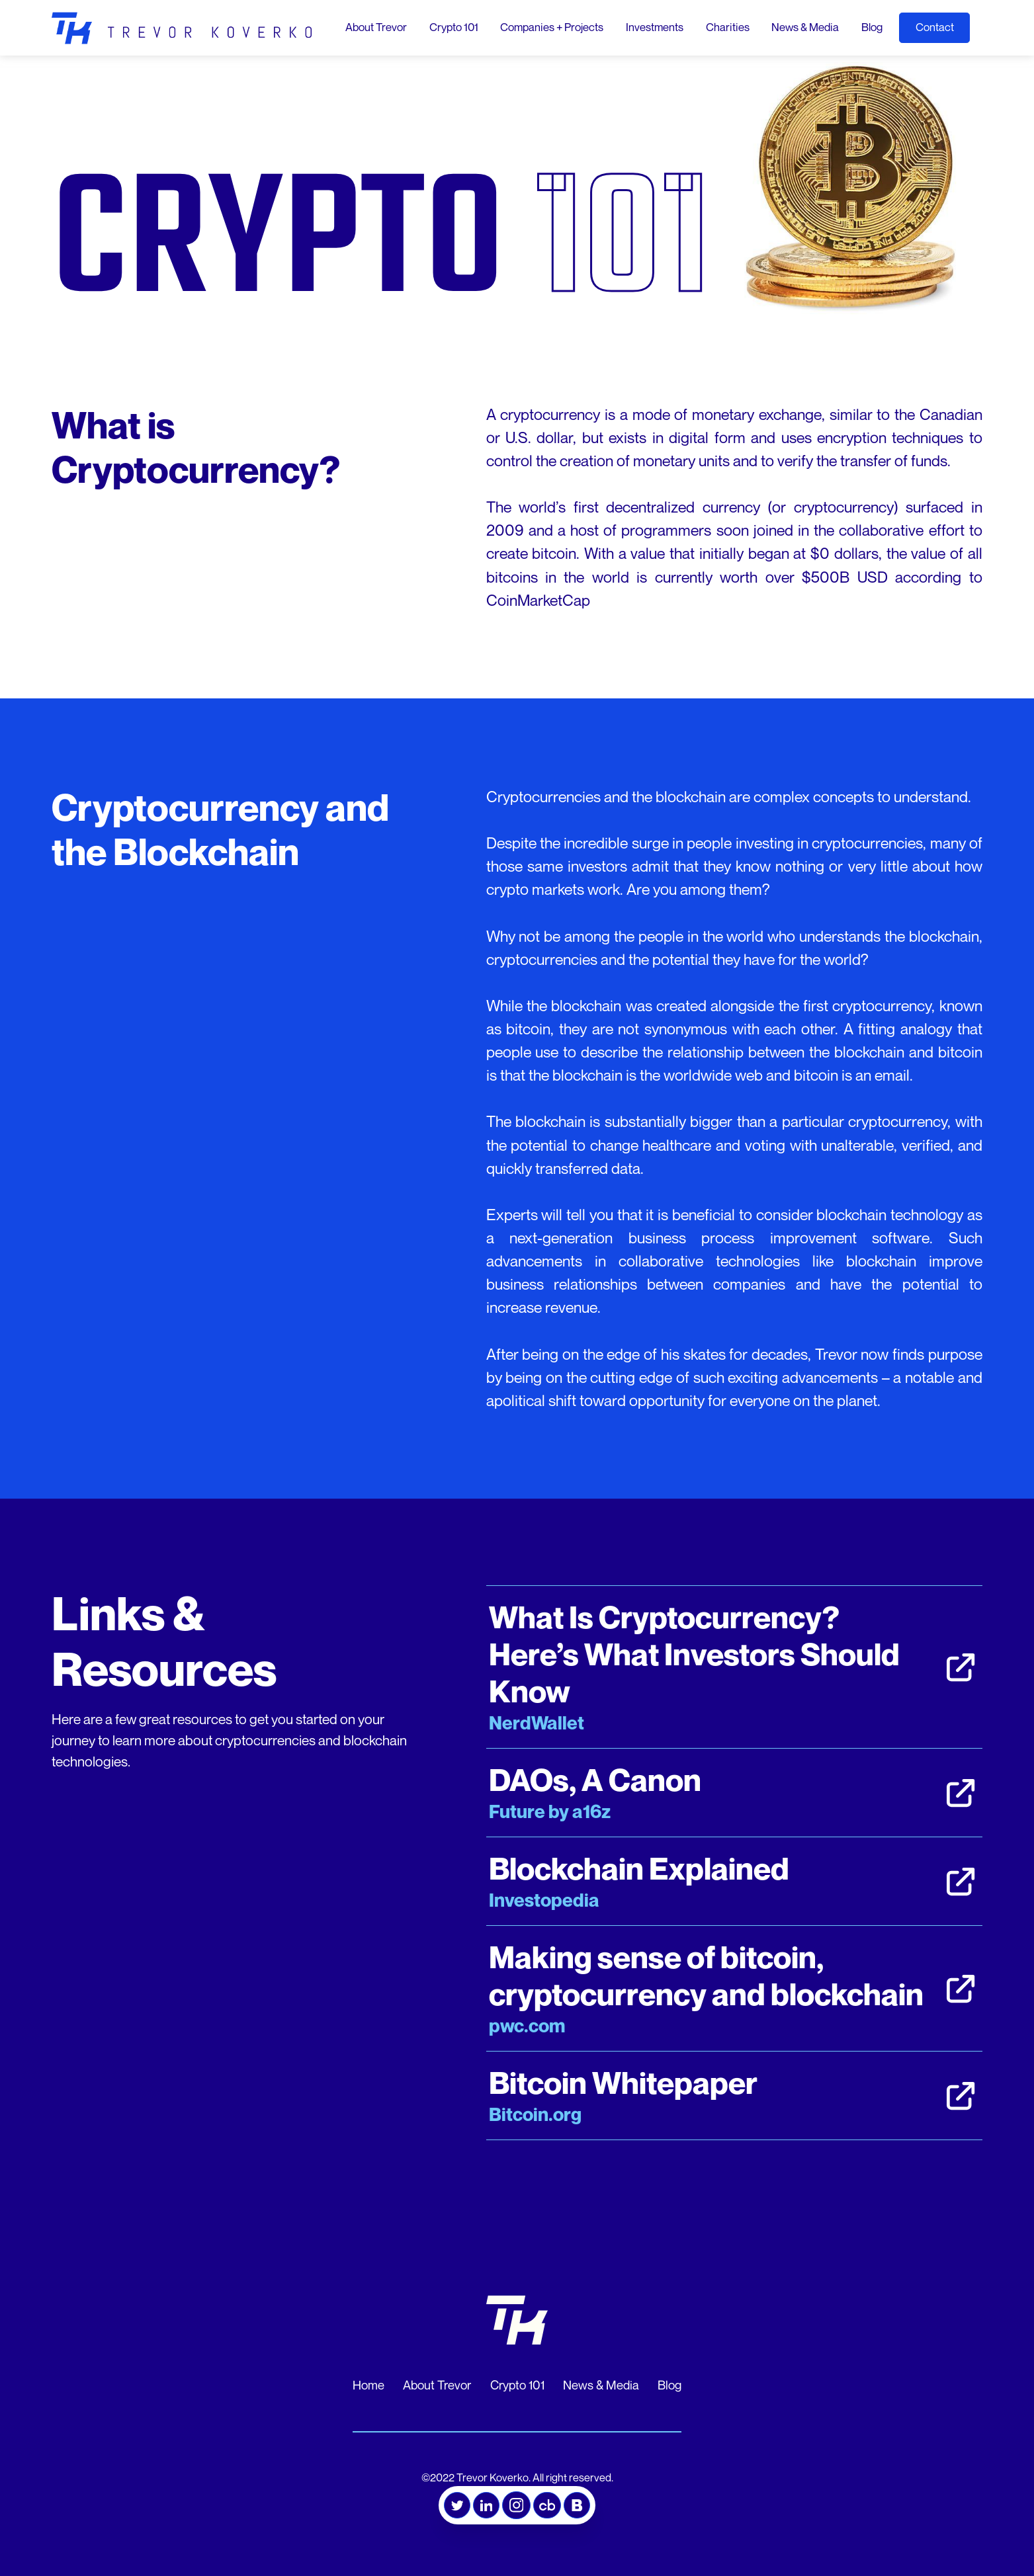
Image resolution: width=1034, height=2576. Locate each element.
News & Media (805, 27)
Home (368, 2385)
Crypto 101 (453, 27)
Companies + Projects (551, 27)
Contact (935, 27)
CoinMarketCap (538, 600)
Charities (728, 27)
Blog (872, 27)
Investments (654, 27)
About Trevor (376, 27)
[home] (182, 28)
